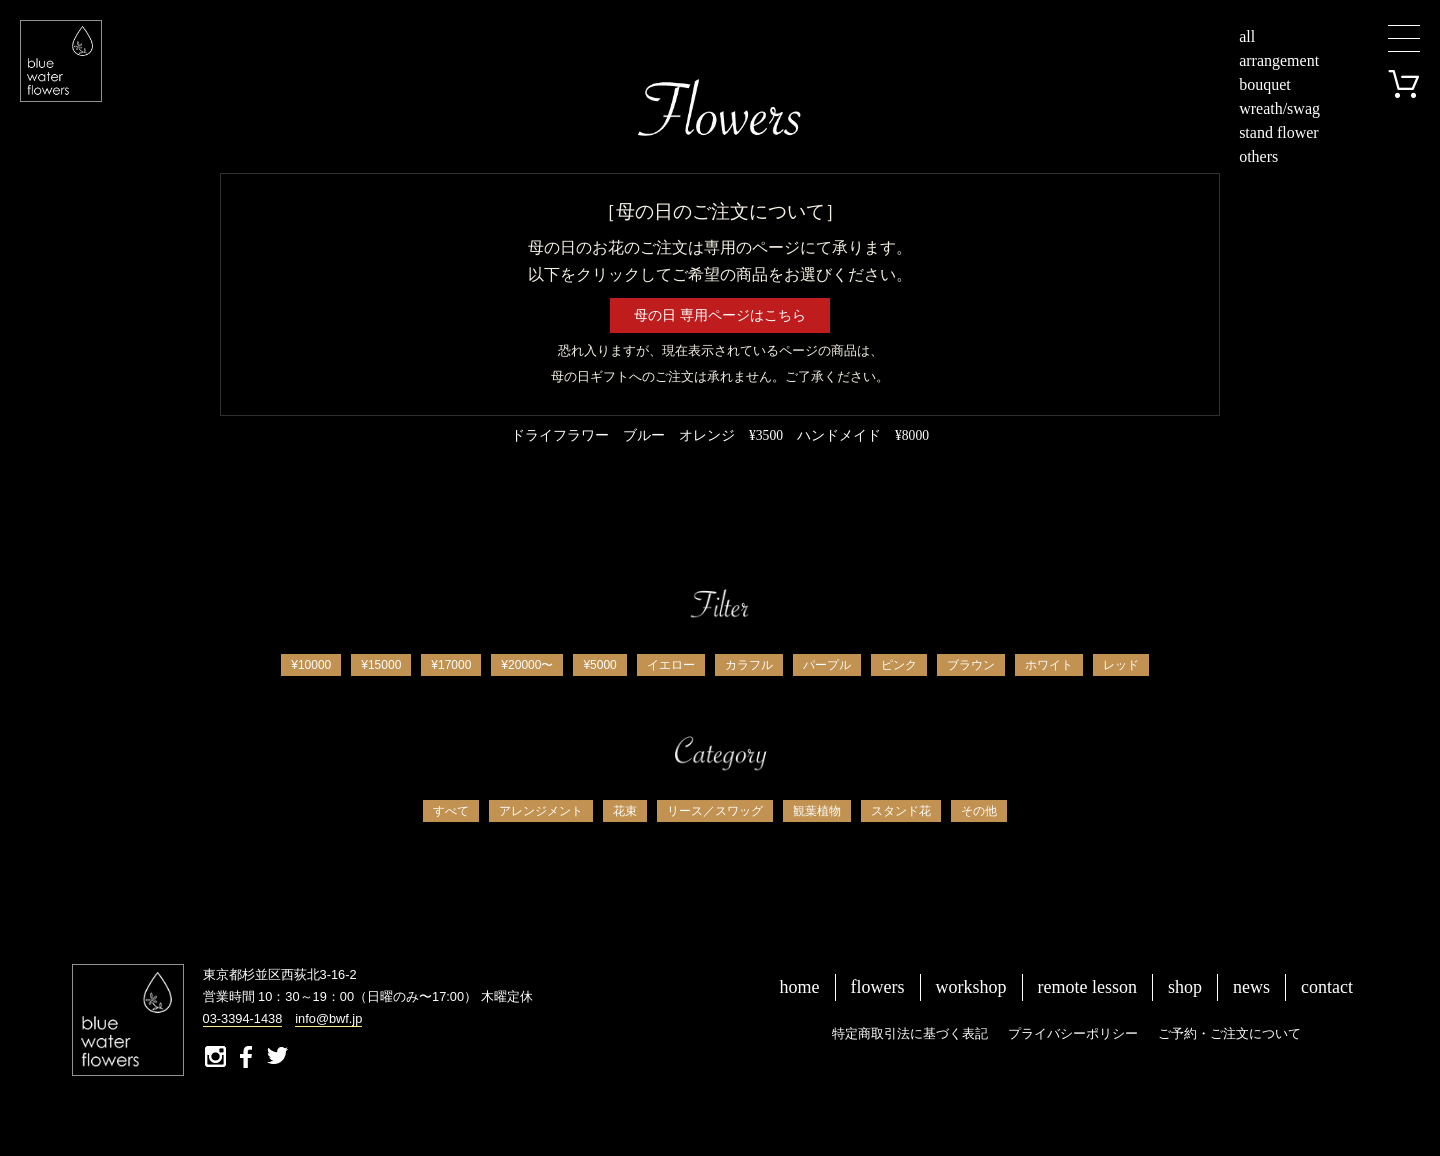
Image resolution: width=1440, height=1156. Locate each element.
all (1247, 36)
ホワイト (1049, 665)
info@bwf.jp (328, 1018)
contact (1327, 987)
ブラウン (971, 665)
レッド (1121, 665)
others (1258, 156)
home (800, 987)
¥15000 (381, 665)
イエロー (671, 665)
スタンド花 (901, 811)
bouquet (1265, 84)
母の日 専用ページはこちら (720, 315)
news (1251, 987)
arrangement (1279, 60)
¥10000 (311, 665)
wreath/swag (1279, 108)
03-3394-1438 (243, 1018)
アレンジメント (541, 811)
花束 (625, 811)
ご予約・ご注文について (1229, 1033)
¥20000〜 (527, 665)
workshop (971, 987)
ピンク (899, 665)
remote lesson (1087, 987)
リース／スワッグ (715, 811)
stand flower (1279, 132)
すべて (451, 811)
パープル (827, 665)
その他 (979, 811)
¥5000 (599, 665)
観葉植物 (817, 811)
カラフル (749, 665)
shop (1185, 987)
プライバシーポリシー (1073, 1033)
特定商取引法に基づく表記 (910, 1033)
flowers (878, 987)
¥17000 (451, 665)
